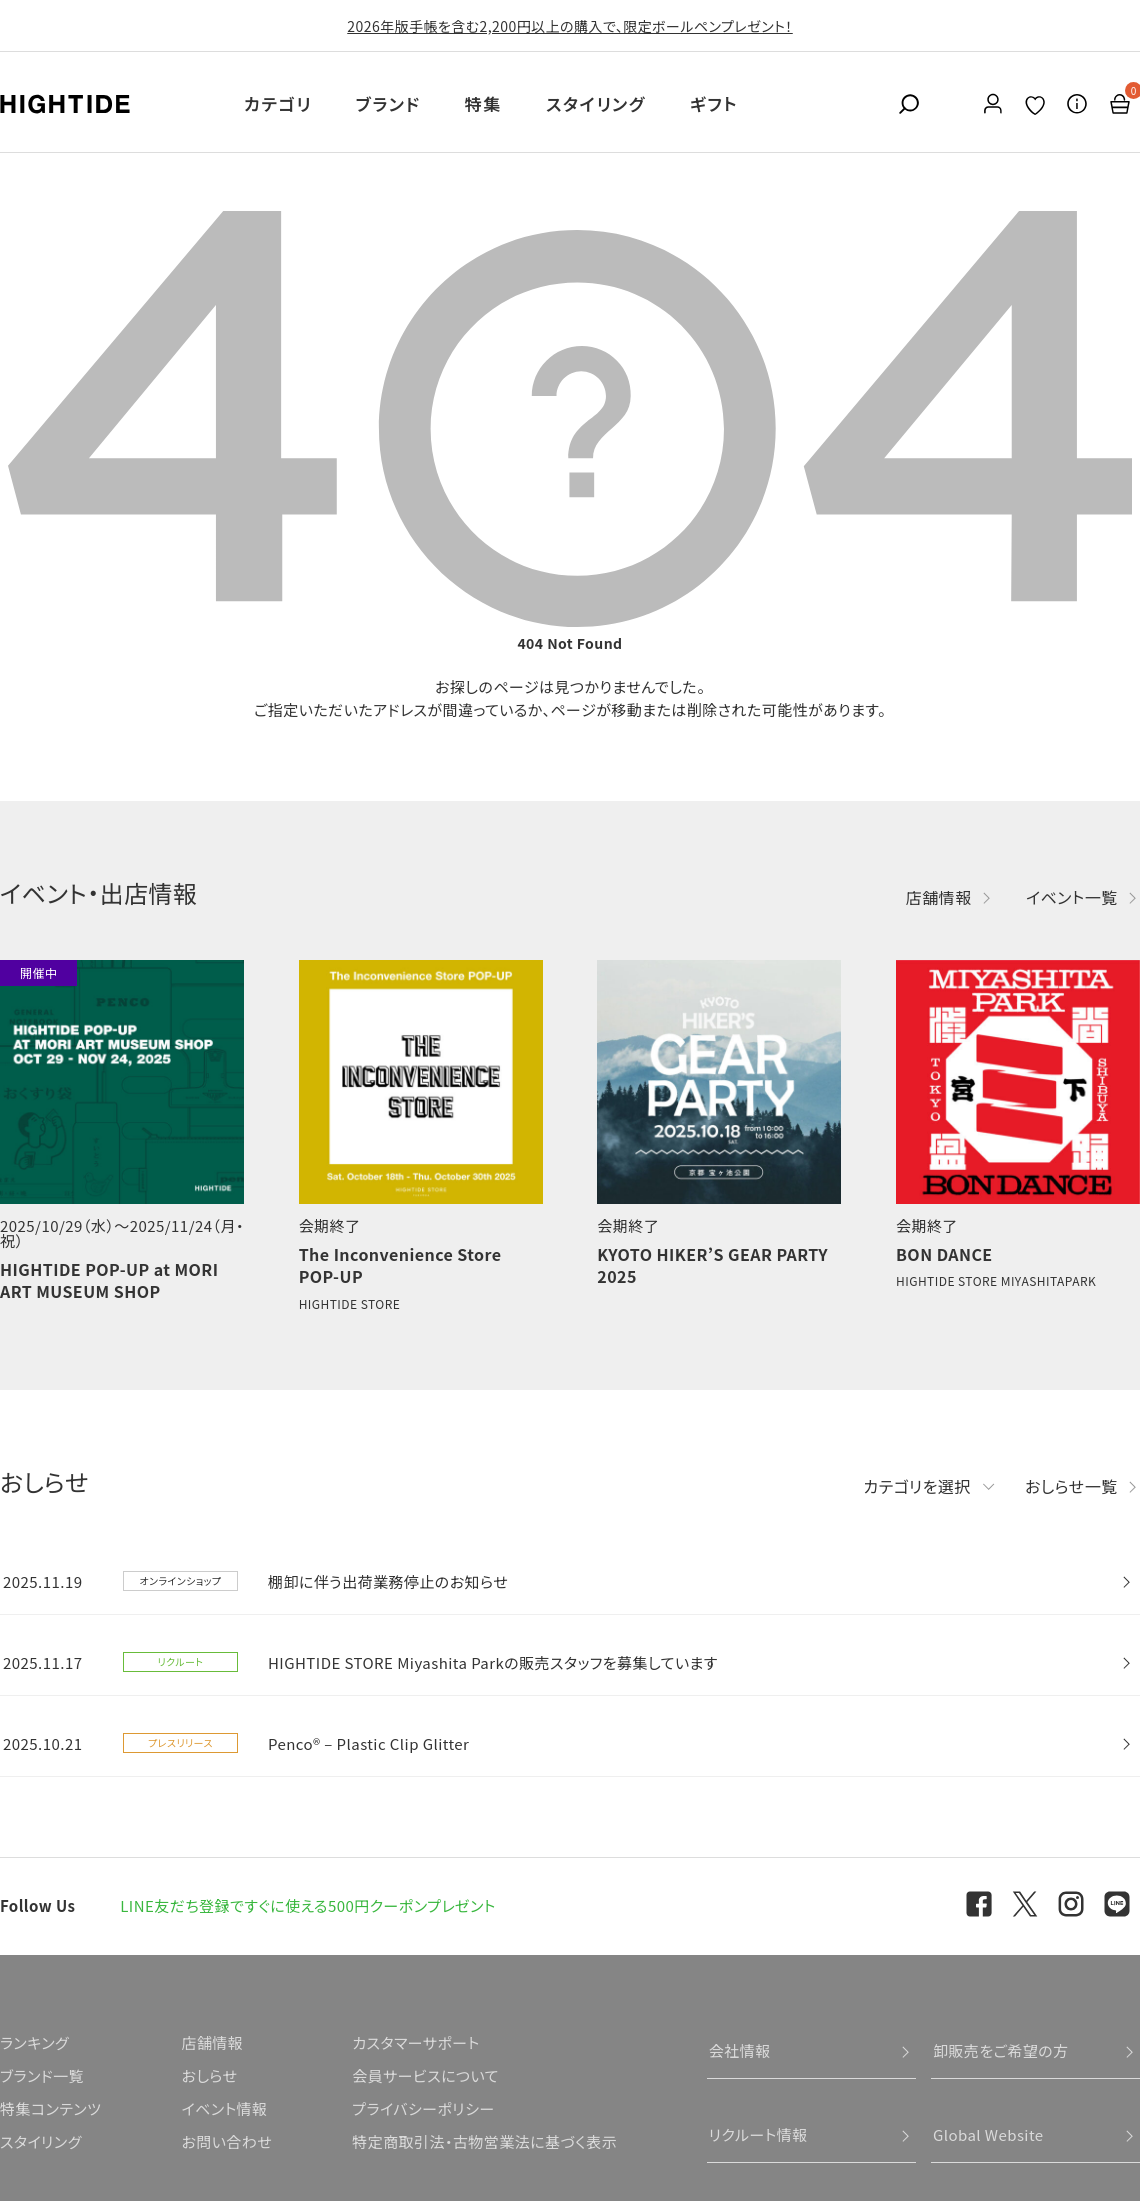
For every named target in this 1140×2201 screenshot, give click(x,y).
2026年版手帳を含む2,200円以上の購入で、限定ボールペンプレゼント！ (570, 26)
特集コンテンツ (50, 2108)
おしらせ (209, 2075)
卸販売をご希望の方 (1001, 2050)
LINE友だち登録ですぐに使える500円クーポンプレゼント (308, 1905)
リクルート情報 (758, 2134)
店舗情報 (939, 897)
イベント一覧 (1072, 897)
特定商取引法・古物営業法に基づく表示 (484, 2141)
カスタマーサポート (415, 2042)
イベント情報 (224, 2108)
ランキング (34, 2042)
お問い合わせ (226, 2141)
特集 (483, 103)
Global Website (988, 2134)
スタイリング (596, 103)
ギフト (714, 103)
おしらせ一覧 (1071, 1486)
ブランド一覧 (42, 2075)
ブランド (388, 103)
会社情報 (740, 2050)
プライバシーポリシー (423, 2108)
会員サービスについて (425, 2075)
